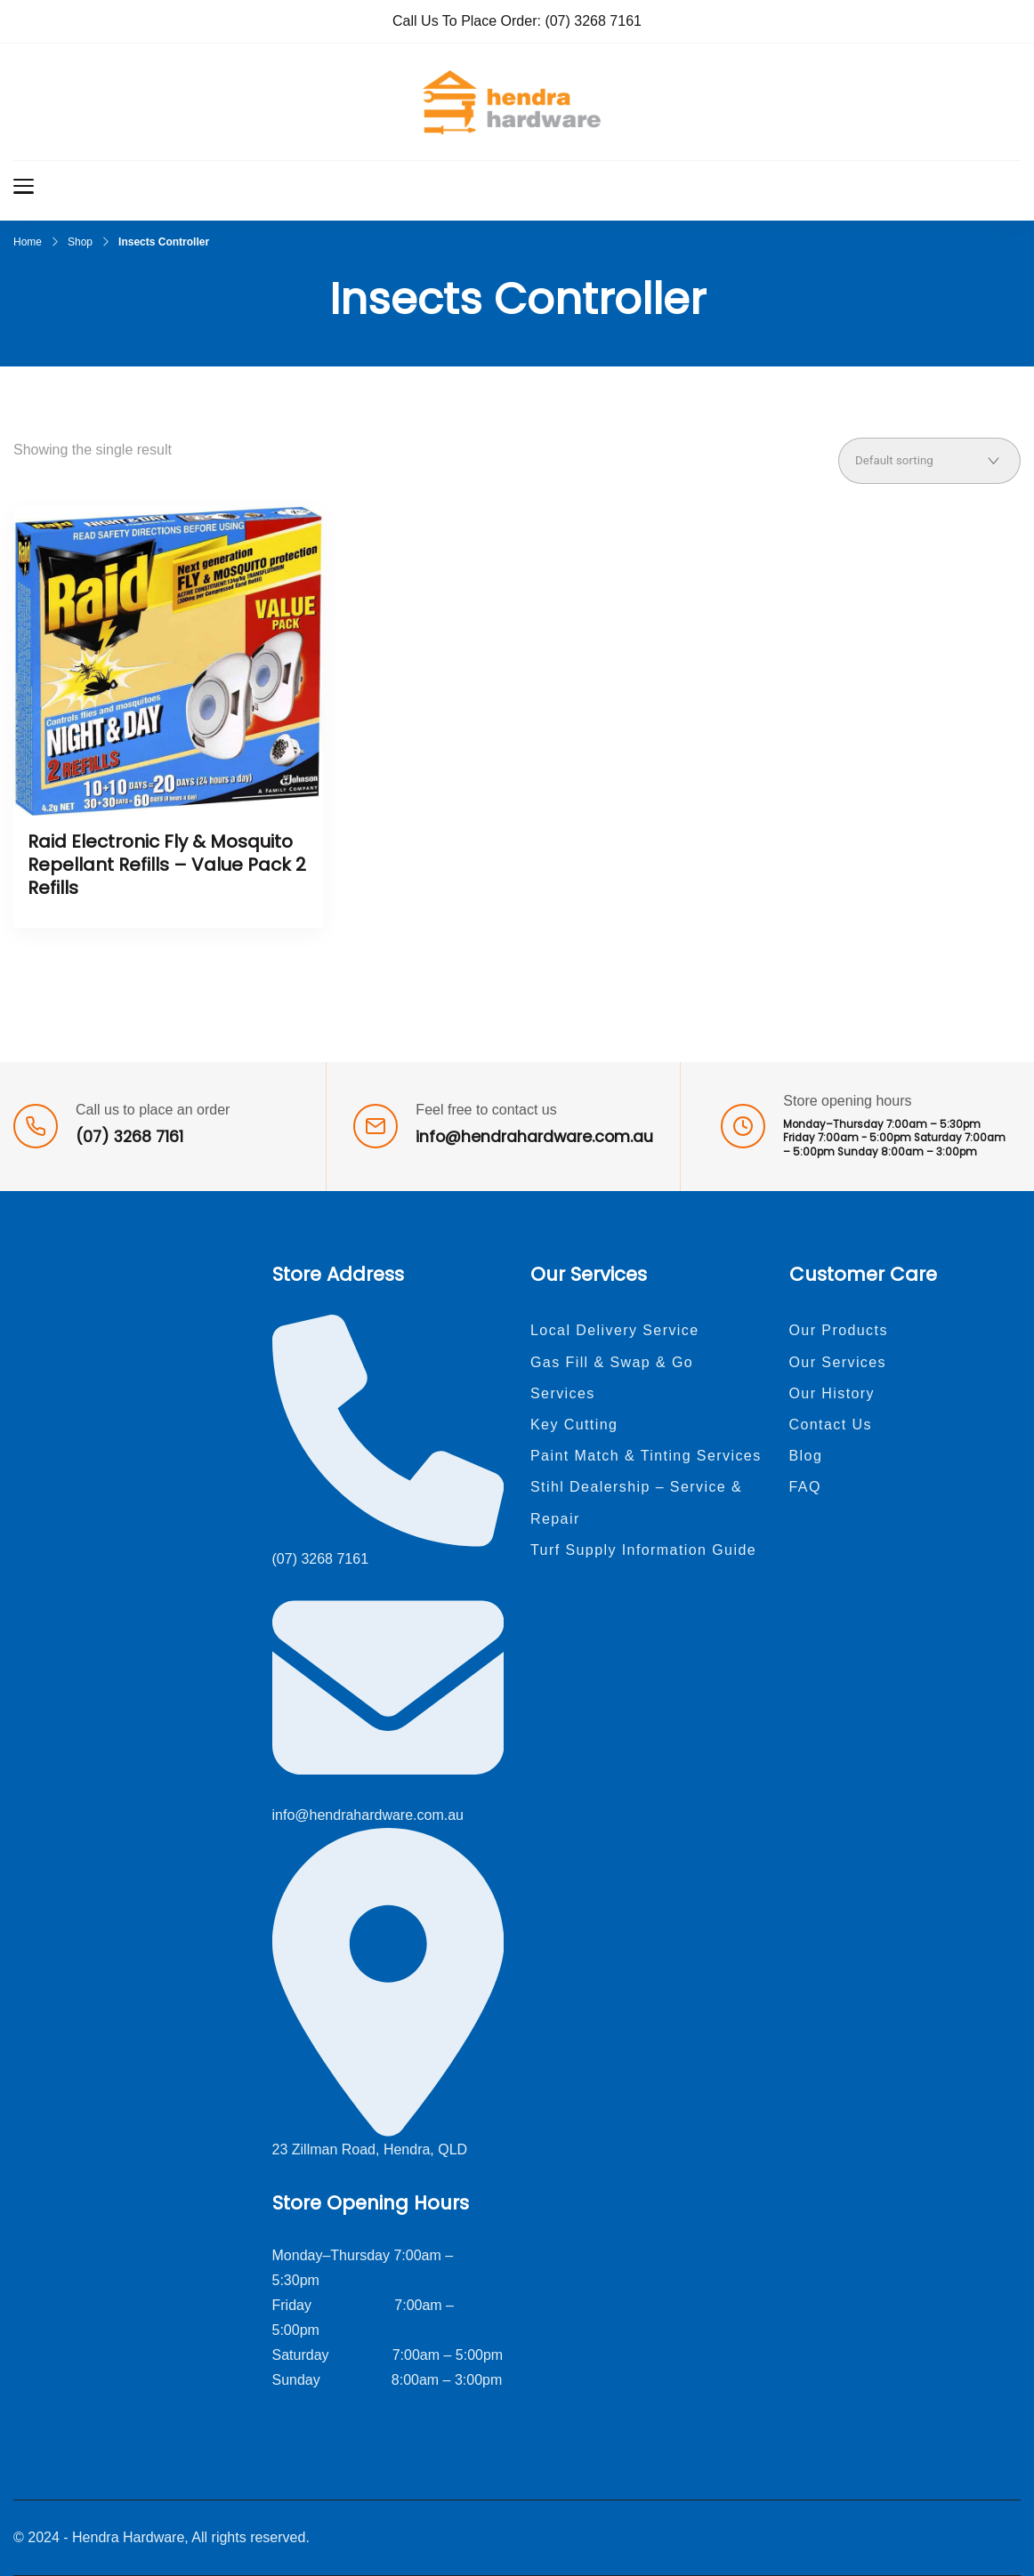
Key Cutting (574, 1424)
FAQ (805, 1486)
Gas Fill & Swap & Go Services (611, 1378)
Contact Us (830, 1424)
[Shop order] (929, 461)
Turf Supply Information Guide (643, 1550)
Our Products (838, 1330)
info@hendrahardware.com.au (534, 1136)
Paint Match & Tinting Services (646, 1455)
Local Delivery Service (614, 1330)
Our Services (838, 1362)
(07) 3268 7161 (593, 20)
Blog (806, 1455)
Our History (832, 1393)
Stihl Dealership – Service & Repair (636, 1502)
